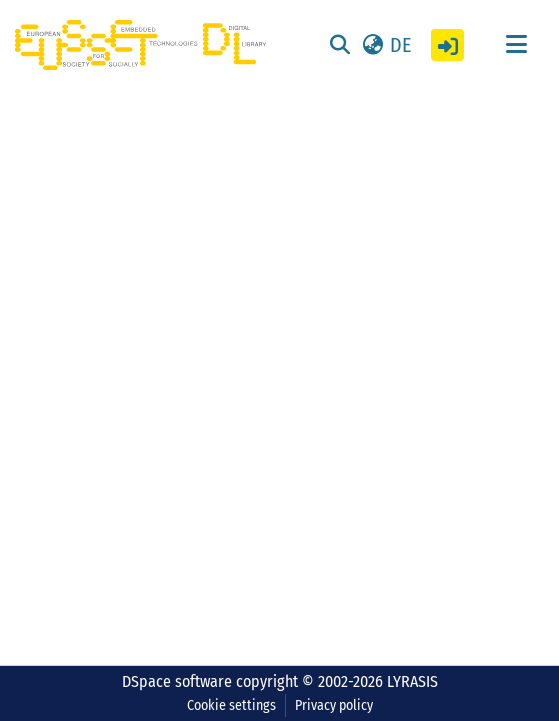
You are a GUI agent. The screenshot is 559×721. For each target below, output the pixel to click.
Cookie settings (231, 705)
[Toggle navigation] (516, 45)
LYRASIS (412, 681)
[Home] (140, 45)
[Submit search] (339, 45)
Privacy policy (334, 705)
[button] (385, 45)
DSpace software (177, 681)
